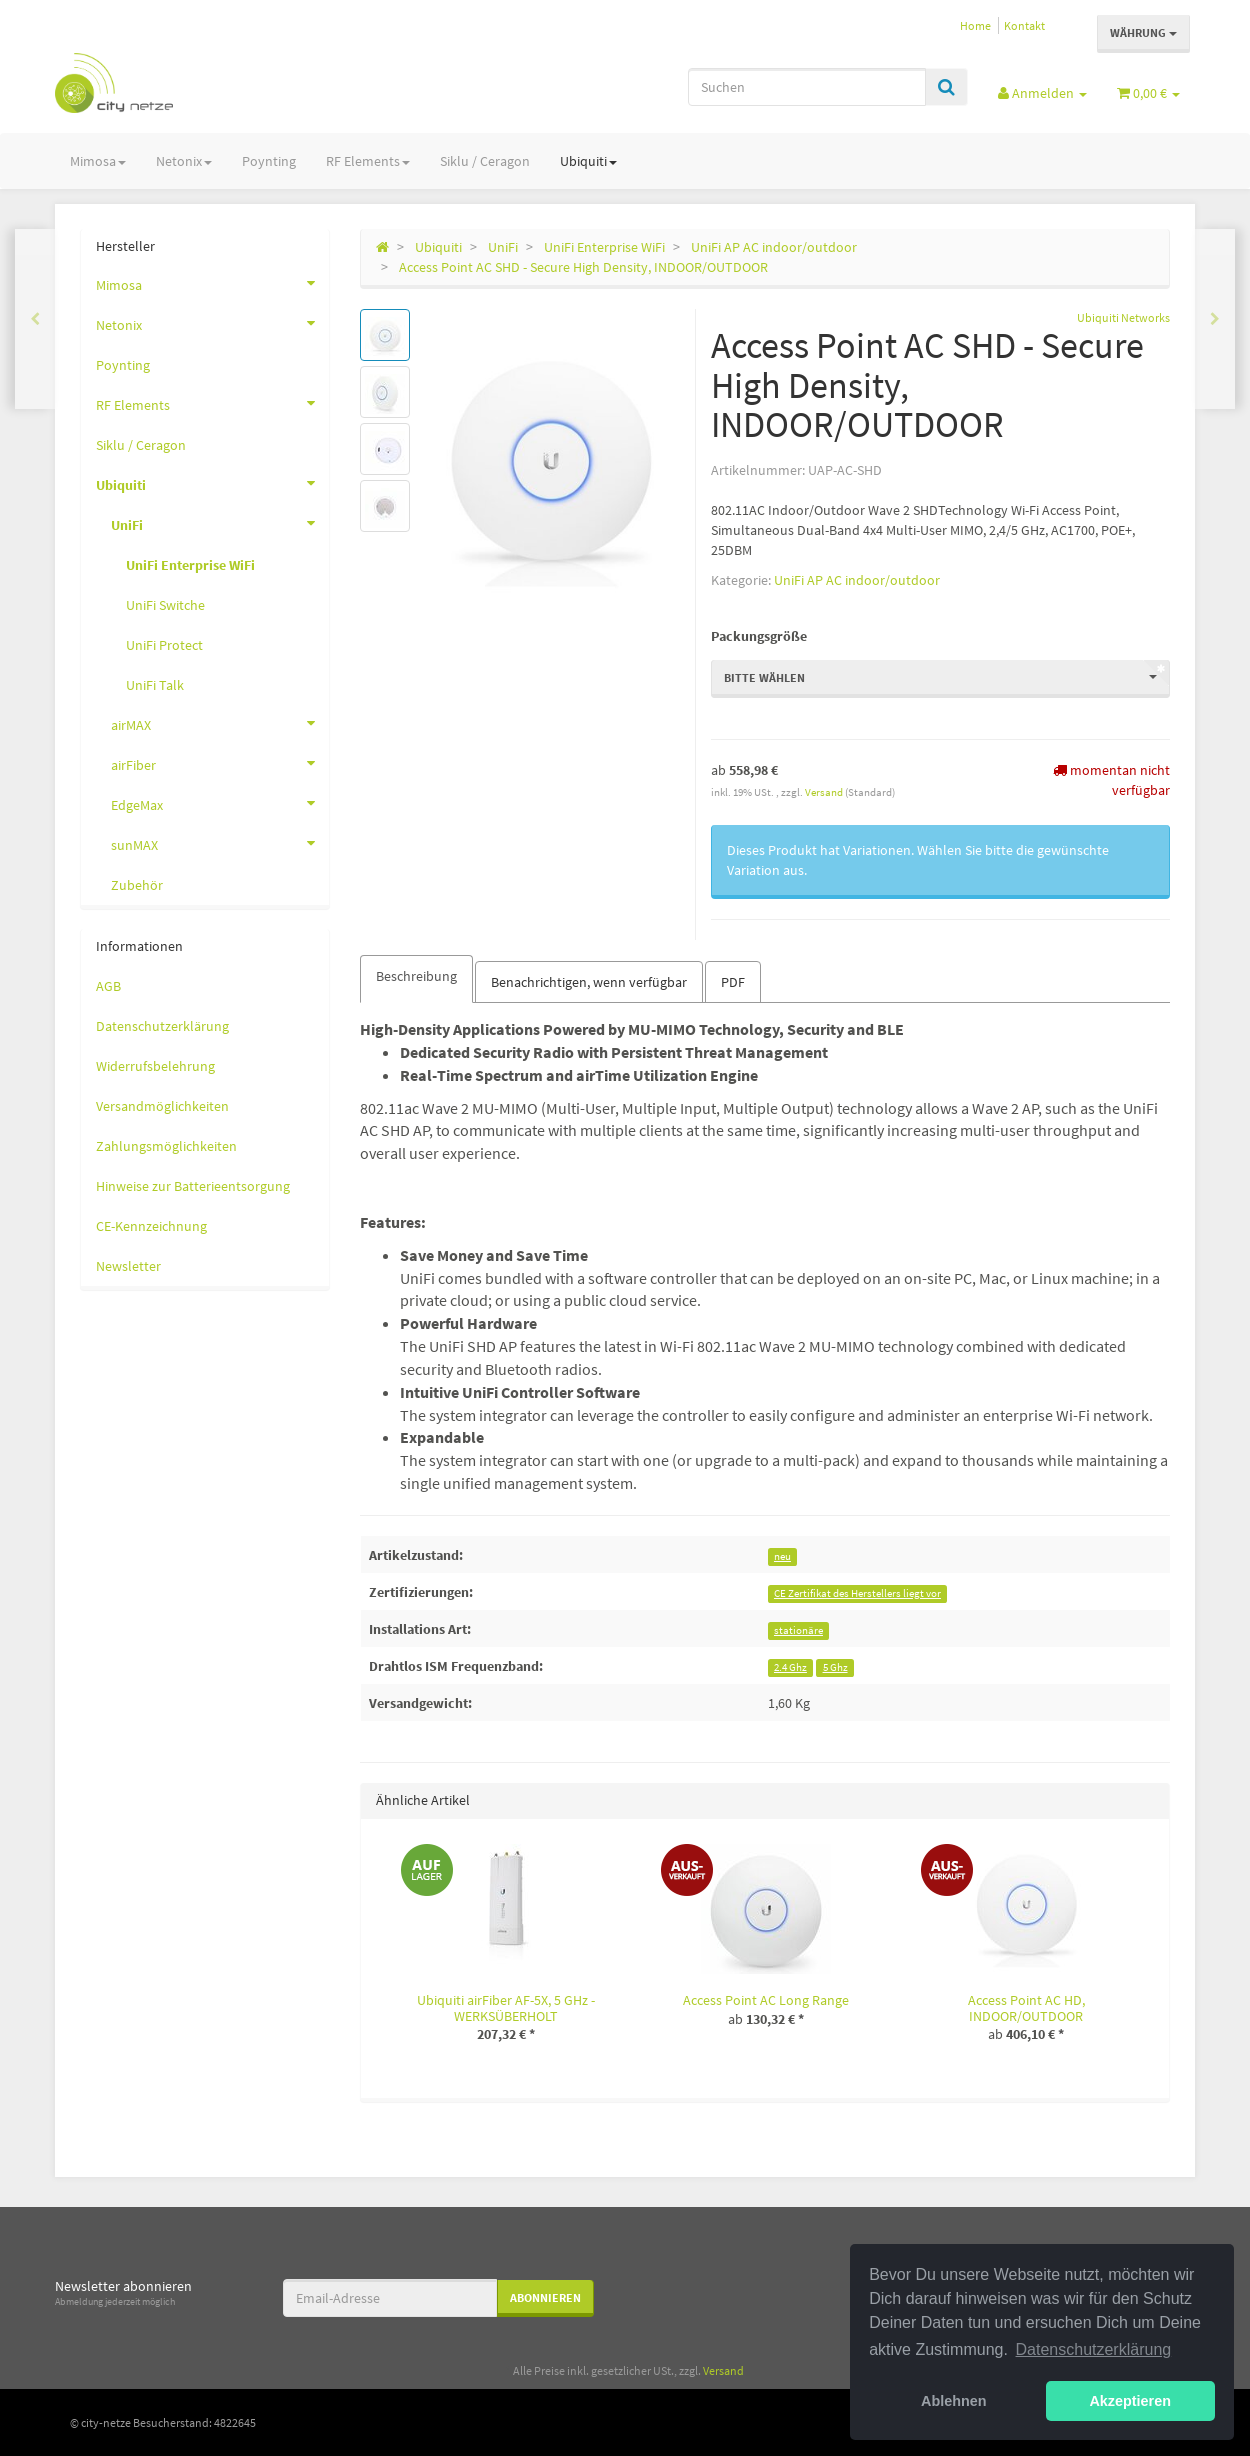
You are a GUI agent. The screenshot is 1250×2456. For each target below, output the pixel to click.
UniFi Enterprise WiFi (190, 565)
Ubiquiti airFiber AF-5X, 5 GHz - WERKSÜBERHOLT (506, 2007)
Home (975, 25)
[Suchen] (807, 87)
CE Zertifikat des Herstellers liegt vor (857, 1593)
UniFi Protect (164, 645)
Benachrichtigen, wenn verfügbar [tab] (589, 982)
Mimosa (98, 161)
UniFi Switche (165, 605)
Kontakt (1024, 25)
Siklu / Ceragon (485, 161)
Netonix (184, 161)
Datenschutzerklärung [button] (1094, 2349)
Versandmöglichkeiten (162, 1106)
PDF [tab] (733, 982)
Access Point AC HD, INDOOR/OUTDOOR (1026, 2007)
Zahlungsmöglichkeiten (166, 1146)
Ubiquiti (588, 161)
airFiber (220, 763)
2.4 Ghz (790, 1667)
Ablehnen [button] (954, 2401)
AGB (108, 986)
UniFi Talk (155, 685)
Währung (1143, 32)
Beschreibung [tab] (416, 976)
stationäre (798, 1630)
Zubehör (137, 885)
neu (782, 1556)
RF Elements (368, 161)
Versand (825, 792)
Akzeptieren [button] (1130, 2401)
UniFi (220, 523)
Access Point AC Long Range (766, 2000)
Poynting (269, 161)
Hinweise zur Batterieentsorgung (193, 1186)
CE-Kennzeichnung (151, 1226)
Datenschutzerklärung (162, 1026)
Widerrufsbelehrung (155, 1066)
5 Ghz (835, 1667)
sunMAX (220, 843)
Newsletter (128, 1266)
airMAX (220, 723)
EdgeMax (220, 803)
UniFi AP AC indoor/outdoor (857, 580)
